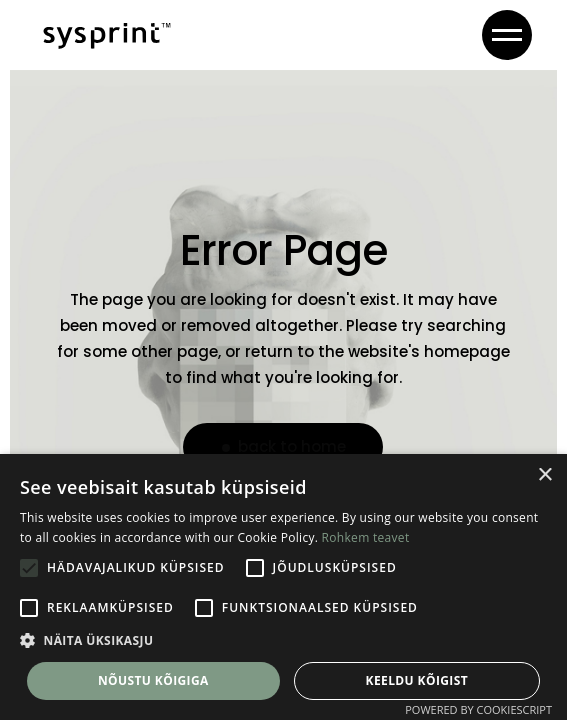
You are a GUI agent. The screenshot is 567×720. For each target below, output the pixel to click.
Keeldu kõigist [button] (417, 680)
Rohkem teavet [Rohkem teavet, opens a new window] (366, 537)
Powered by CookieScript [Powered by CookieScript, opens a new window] (478, 709)
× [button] (544, 475)
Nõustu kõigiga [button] (153, 680)
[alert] (283, 587)
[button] (283, 641)
